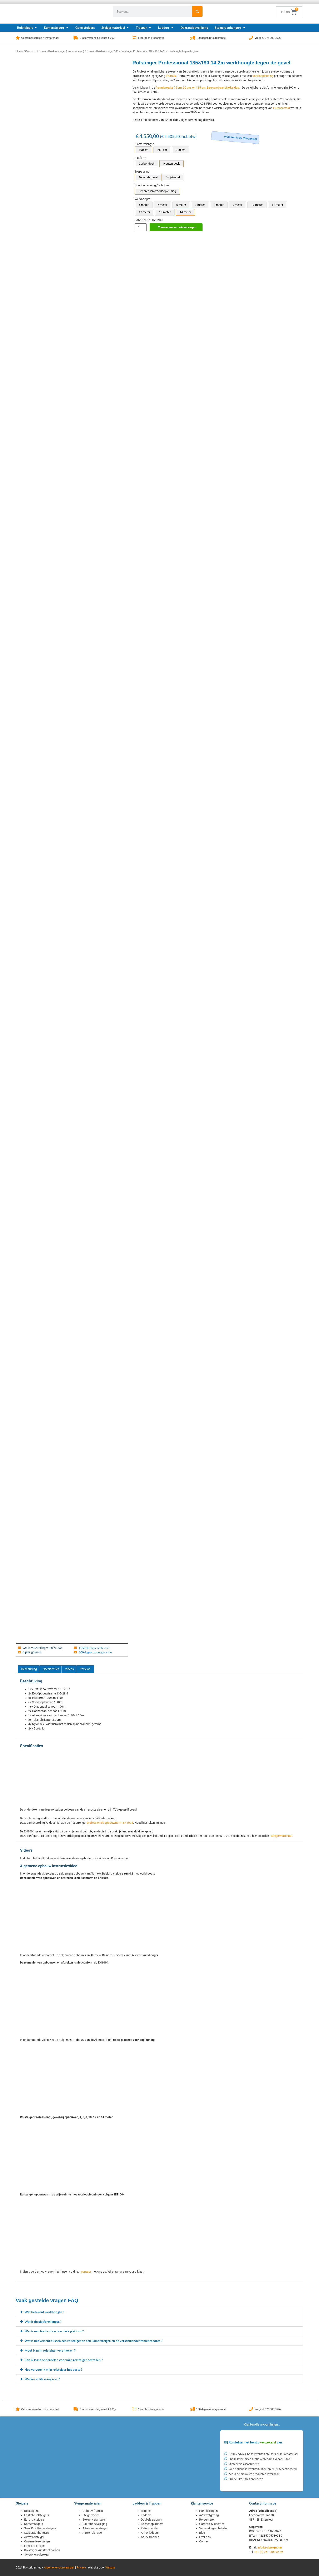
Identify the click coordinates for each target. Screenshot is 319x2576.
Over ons (205, 2537)
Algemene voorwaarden (59, 2567)
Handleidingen (208, 2510)
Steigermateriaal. (282, 1835)
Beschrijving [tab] (29, 1669)
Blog (202, 2532)
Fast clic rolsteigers (36, 2515)
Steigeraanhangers (36, 2532)
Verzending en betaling (214, 2528)
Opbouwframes (93, 2510)
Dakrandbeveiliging (95, 2524)
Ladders (146, 2515)
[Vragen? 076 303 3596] (251, 38)
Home (19, 51)
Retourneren (207, 2519)
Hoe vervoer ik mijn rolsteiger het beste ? (53, 2369)
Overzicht (30, 51)
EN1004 (171, 76)
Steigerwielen (91, 2515)
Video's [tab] (69, 1669)
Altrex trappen (150, 2537)
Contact (204, 2541)
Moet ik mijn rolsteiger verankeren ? (50, 2350)
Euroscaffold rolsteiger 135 (102, 51)
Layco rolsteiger (34, 2545)
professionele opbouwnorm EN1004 (110, 1822)
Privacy (81, 2567)
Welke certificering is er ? (42, 2379)
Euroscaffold (281, 108)
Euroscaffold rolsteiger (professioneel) (61, 51)
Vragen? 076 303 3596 (268, 37)
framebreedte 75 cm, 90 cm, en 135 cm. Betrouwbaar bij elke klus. (198, 87)
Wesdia (110, 2567)
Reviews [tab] (85, 1669)
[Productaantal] (141, 227)
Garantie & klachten (212, 2524)
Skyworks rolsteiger (36, 2554)
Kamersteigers (33, 2524)
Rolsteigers (31, 2510)
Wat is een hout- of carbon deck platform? (54, 2331)
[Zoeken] (197, 11)
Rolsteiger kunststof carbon (42, 2550)
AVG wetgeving (209, 2515)
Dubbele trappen (151, 2519)
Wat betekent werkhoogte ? (44, 2312)
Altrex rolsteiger (34, 2537)
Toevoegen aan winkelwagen (177, 227)
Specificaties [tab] (51, 1669)
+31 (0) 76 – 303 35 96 (268, 2551)
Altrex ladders (150, 2532)
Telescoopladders (152, 2524)
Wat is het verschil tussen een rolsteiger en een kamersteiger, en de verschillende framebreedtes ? (93, 2341)
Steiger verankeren (94, 2519)
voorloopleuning (263, 76)
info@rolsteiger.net (270, 2547)
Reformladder (150, 2528)
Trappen (146, 2510)
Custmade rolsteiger (37, 2541)
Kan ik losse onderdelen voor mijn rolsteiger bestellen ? (64, 2360)
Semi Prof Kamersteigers (40, 2528)
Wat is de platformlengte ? (43, 2321)
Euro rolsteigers (34, 2519)
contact (86, 2271)
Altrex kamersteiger (95, 2528)
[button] (159, 2312)
